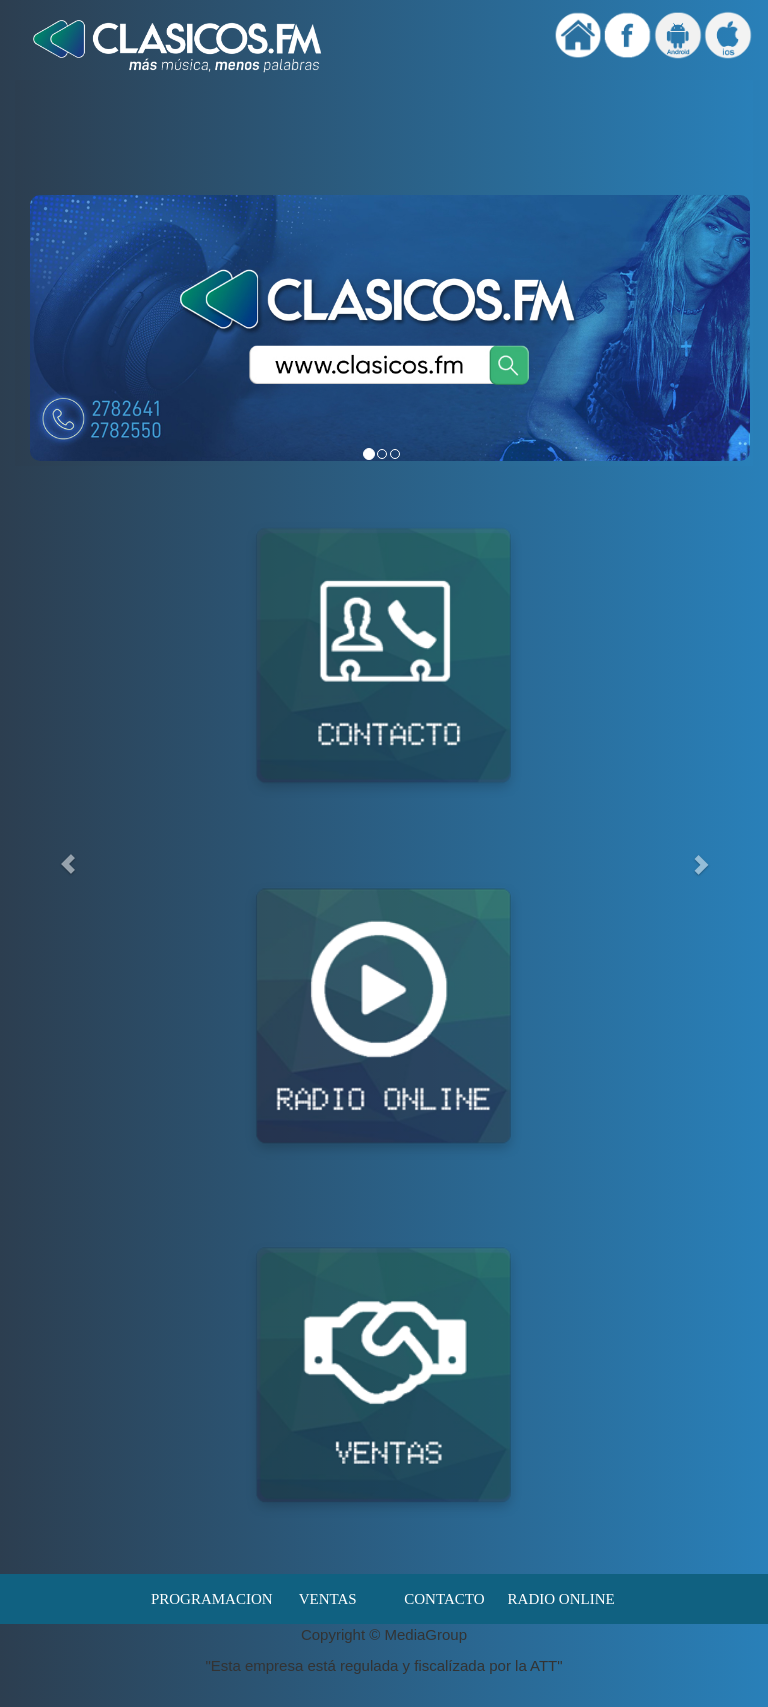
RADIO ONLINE (561, 1599)
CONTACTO (444, 1599)
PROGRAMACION (211, 1599)
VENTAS (328, 1599)
